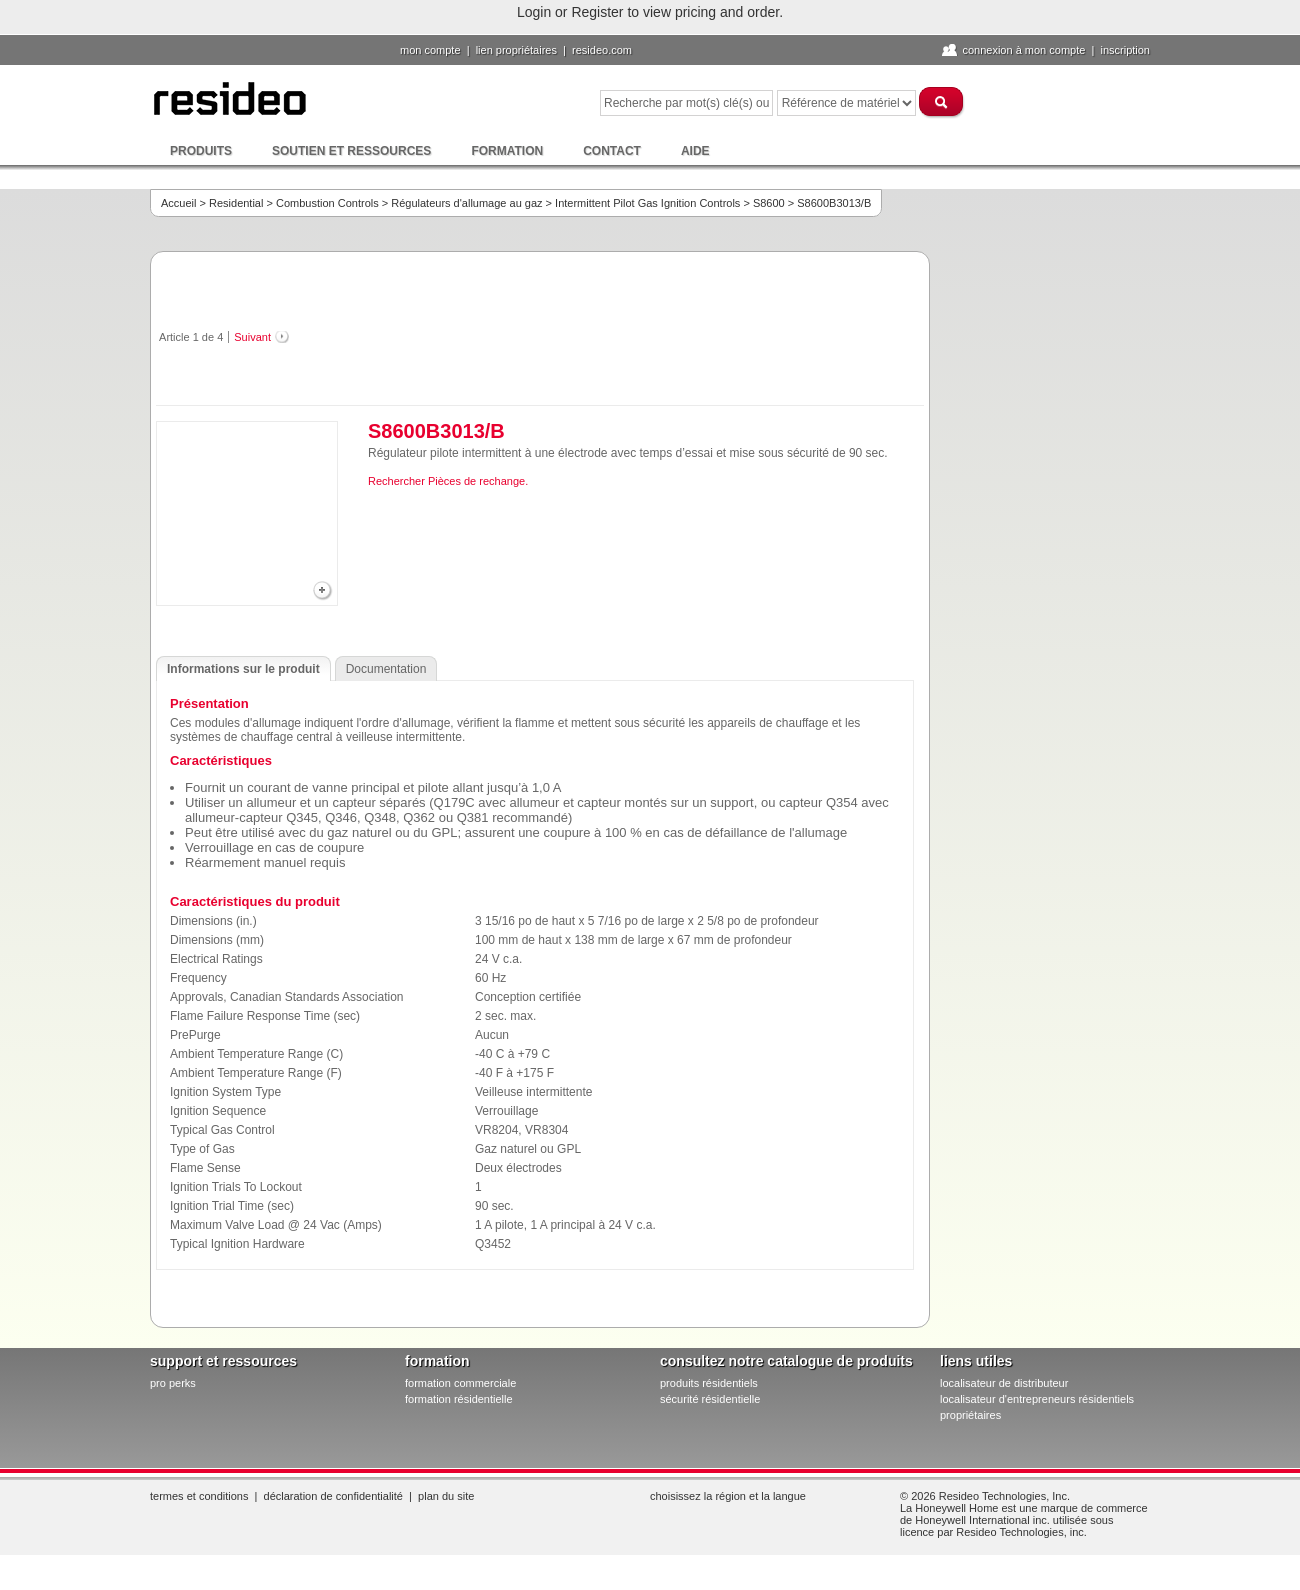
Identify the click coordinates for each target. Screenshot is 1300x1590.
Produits (201, 151)
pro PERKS (173, 1383)
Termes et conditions (199, 1496)
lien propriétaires (516, 50)
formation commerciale (460, 1383)
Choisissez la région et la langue (728, 1496)
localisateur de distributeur (1004, 1383)
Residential (236, 203)
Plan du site (446, 1496)
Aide (695, 151)
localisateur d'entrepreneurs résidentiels (1037, 1399)
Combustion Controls (327, 203)
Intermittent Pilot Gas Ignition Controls (647, 203)
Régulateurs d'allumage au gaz (466, 203)
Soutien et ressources (351, 151)
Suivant (252, 337)
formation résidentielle (459, 1399)
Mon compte (430, 50)
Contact (612, 151)
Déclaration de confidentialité (333, 1496)
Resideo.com (602, 50)
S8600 (769, 203)
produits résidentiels (709, 1383)
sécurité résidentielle (710, 1399)
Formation (507, 151)
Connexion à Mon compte (1023, 50)
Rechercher (396, 481)
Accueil (178, 203)
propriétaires (970, 1415)
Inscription (1125, 50)
